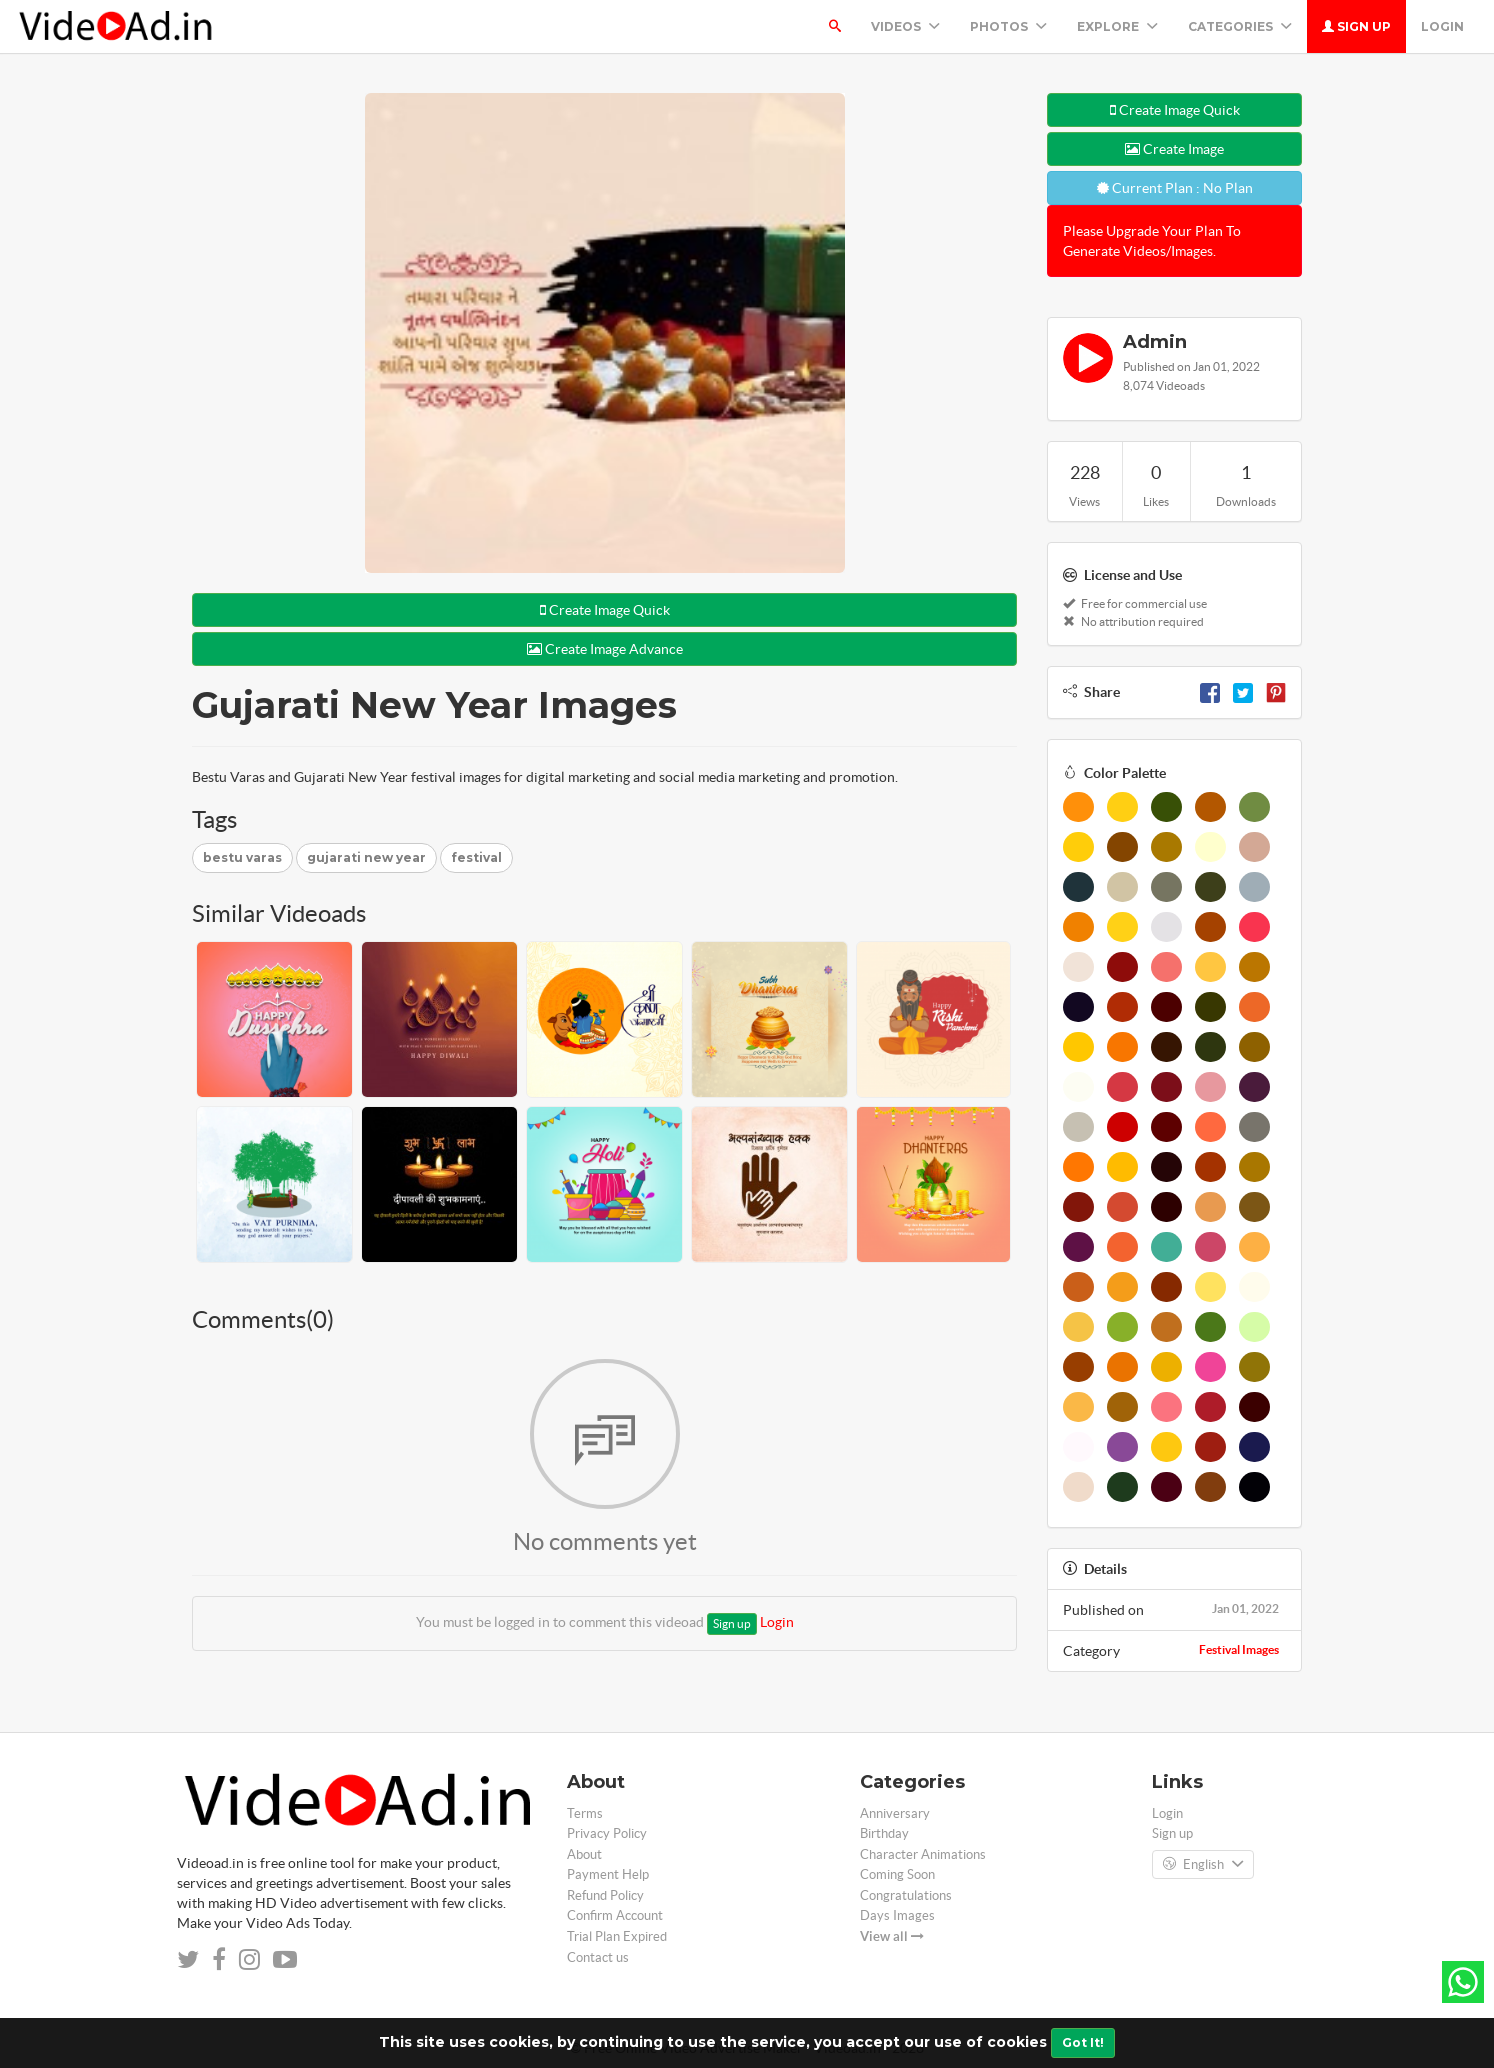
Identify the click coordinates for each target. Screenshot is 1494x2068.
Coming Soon (897, 1874)
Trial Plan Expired (617, 1936)
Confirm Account (615, 1915)
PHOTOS (1008, 26)
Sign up (1356, 26)
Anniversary (895, 1813)
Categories (1240, 26)
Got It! (1083, 2042)
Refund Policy (605, 1895)
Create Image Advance (605, 649)
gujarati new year (366, 857)
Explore (1117, 26)
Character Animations (923, 1854)
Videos (905, 26)
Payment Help (608, 1874)
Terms (585, 1813)
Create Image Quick (605, 610)
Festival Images (1239, 1649)
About (584, 1854)
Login (1442, 26)
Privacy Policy (607, 1833)
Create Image (1174, 149)
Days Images (897, 1915)
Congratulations (906, 1895)
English (1203, 1865)
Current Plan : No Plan (1175, 188)
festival (476, 857)
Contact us (598, 1957)
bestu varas (242, 857)
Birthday (884, 1833)
